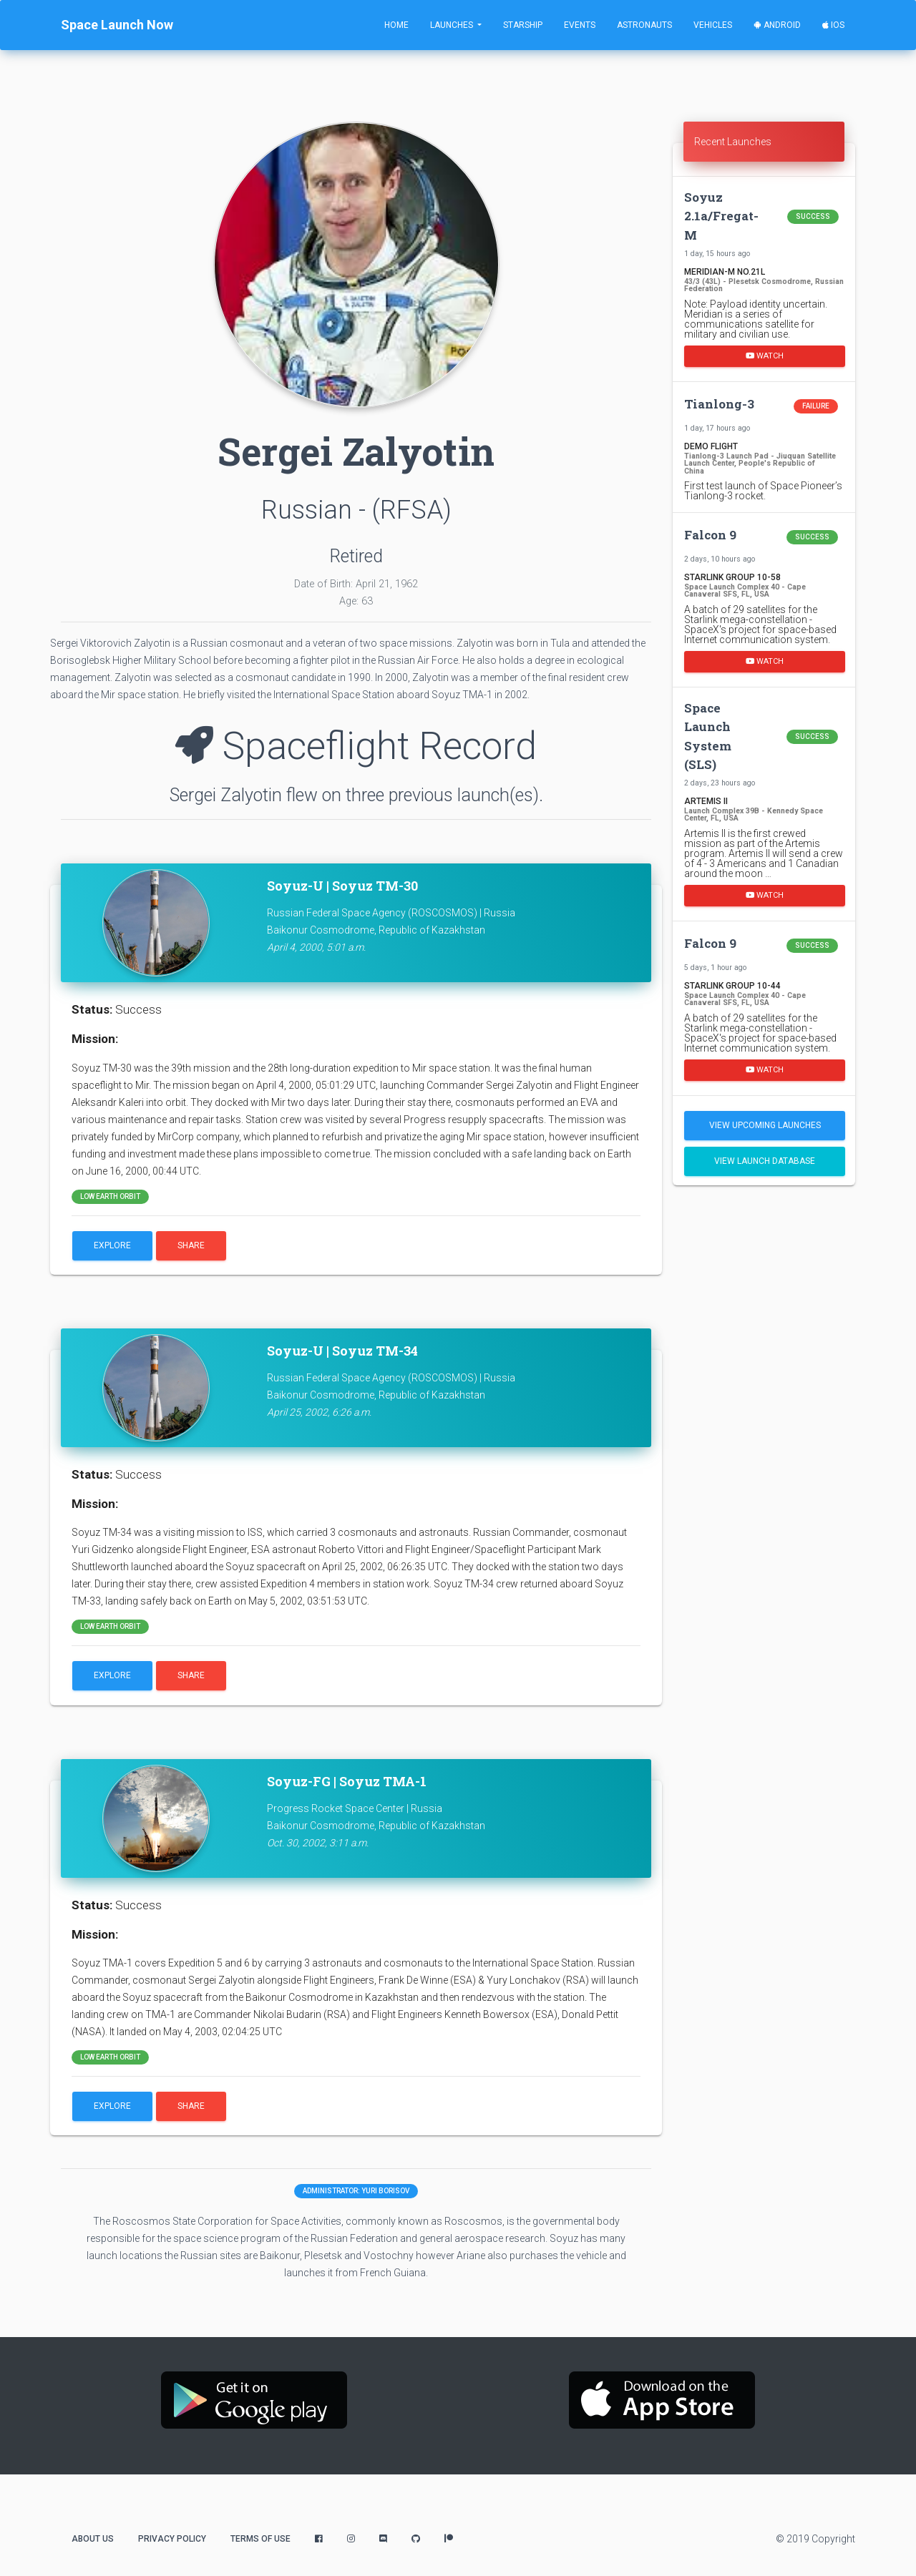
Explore (112, 1245)
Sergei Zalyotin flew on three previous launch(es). (356, 795)
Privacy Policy (172, 2539)
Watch (765, 355)
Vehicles (712, 25)
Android (777, 25)
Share (191, 1245)
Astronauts (644, 25)
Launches (452, 25)
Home (396, 25)
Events (579, 25)
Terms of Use (260, 2539)
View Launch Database (764, 1161)
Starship (522, 25)
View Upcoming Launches (765, 1125)
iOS (833, 25)
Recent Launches (732, 141)
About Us (93, 2539)
